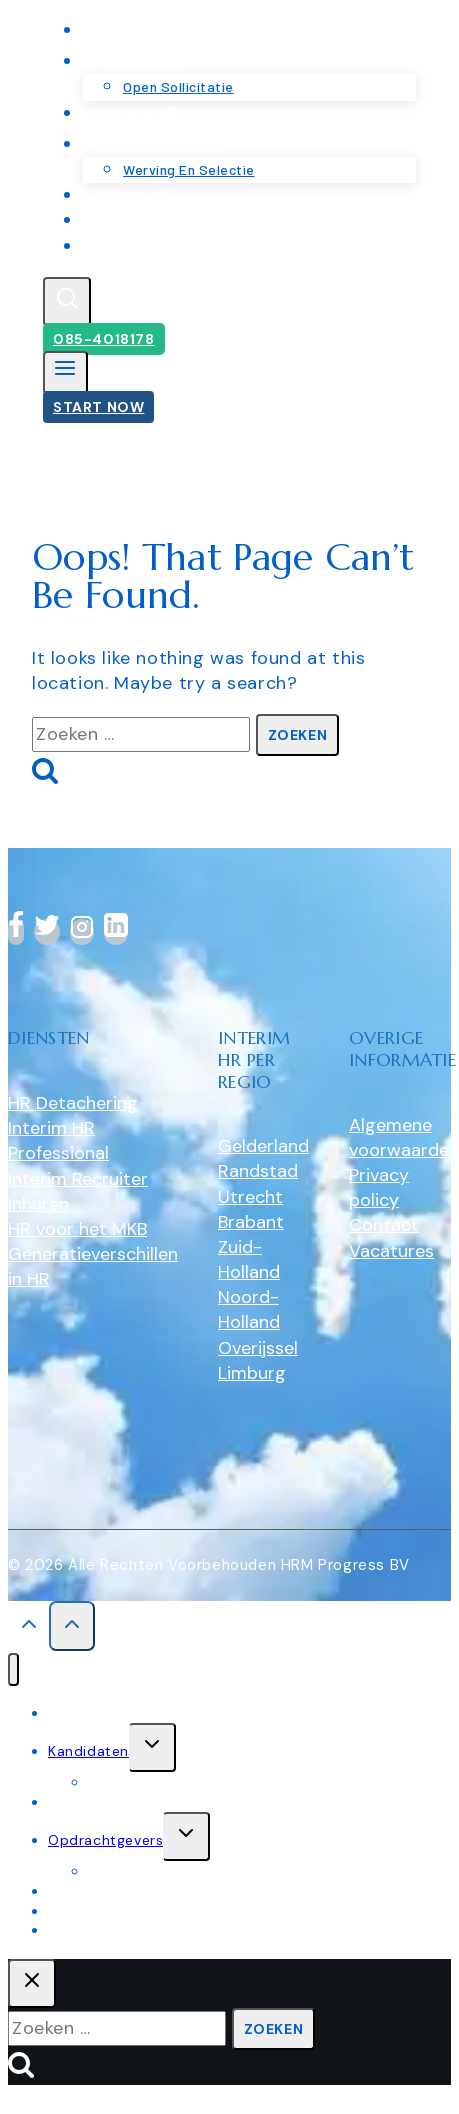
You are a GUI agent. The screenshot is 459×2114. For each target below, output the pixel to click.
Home (68, 1713)
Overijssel (258, 1348)
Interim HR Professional (58, 1140)
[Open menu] (65, 372)
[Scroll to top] (28, 1628)
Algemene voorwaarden (404, 1137)
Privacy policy (379, 1187)
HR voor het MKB (77, 1229)
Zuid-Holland (249, 1259)
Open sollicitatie (146, 1782)
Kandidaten (88, 1751)
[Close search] (32, 1983)
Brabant (251, 1222)
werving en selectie (156, 1871)
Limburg (252, 1373)
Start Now (98, 407)
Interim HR (84, 1802)
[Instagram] (82, 932)
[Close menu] (13, 1669)
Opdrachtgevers (105, 1840)
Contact (133, 245)
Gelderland (263, 1146)
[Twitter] (47, 932)
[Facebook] (16, 932)
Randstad (258, 1171)
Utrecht (250, 1197)
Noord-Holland (249, 1309)
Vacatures (391, 1251)
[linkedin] (116, 932)
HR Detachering (73, 1103)
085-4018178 (104, 339)
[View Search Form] (67, 301)
